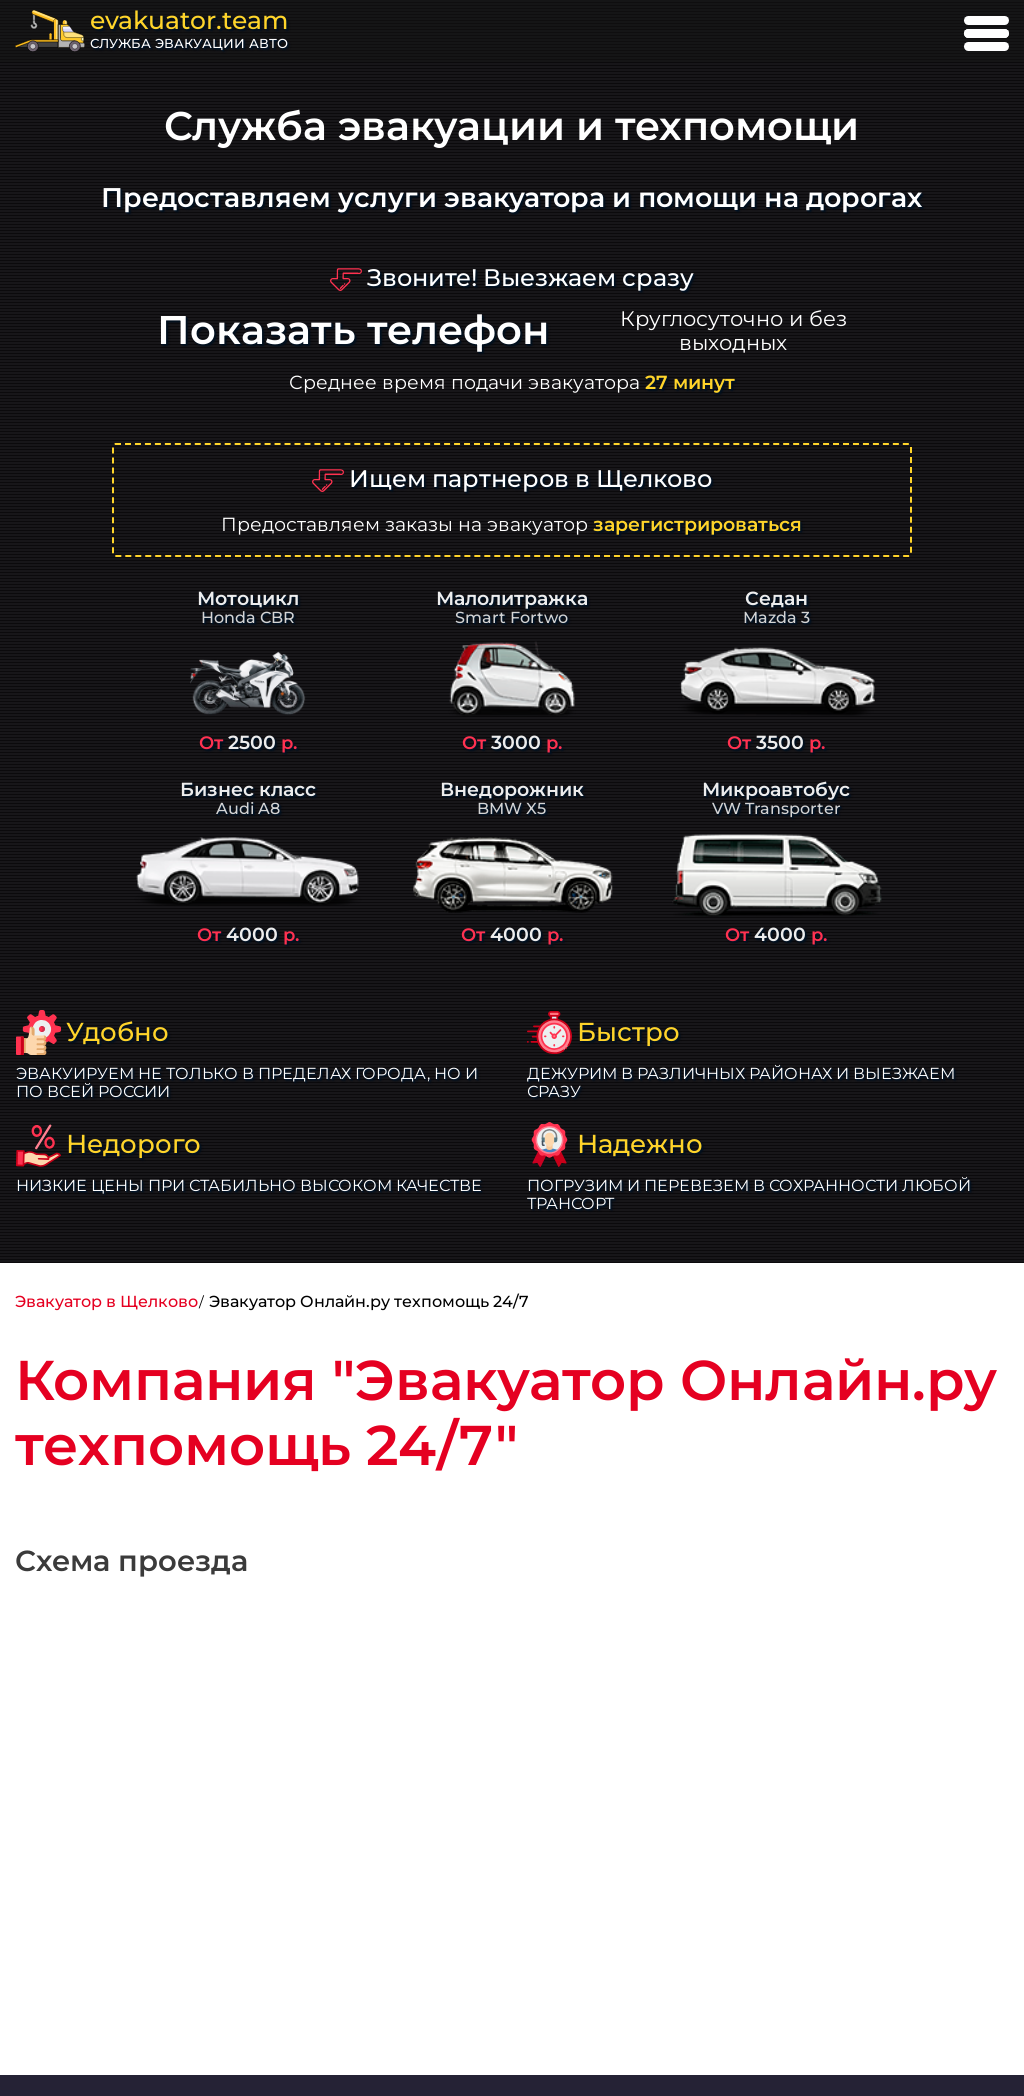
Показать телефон (353, 330)
